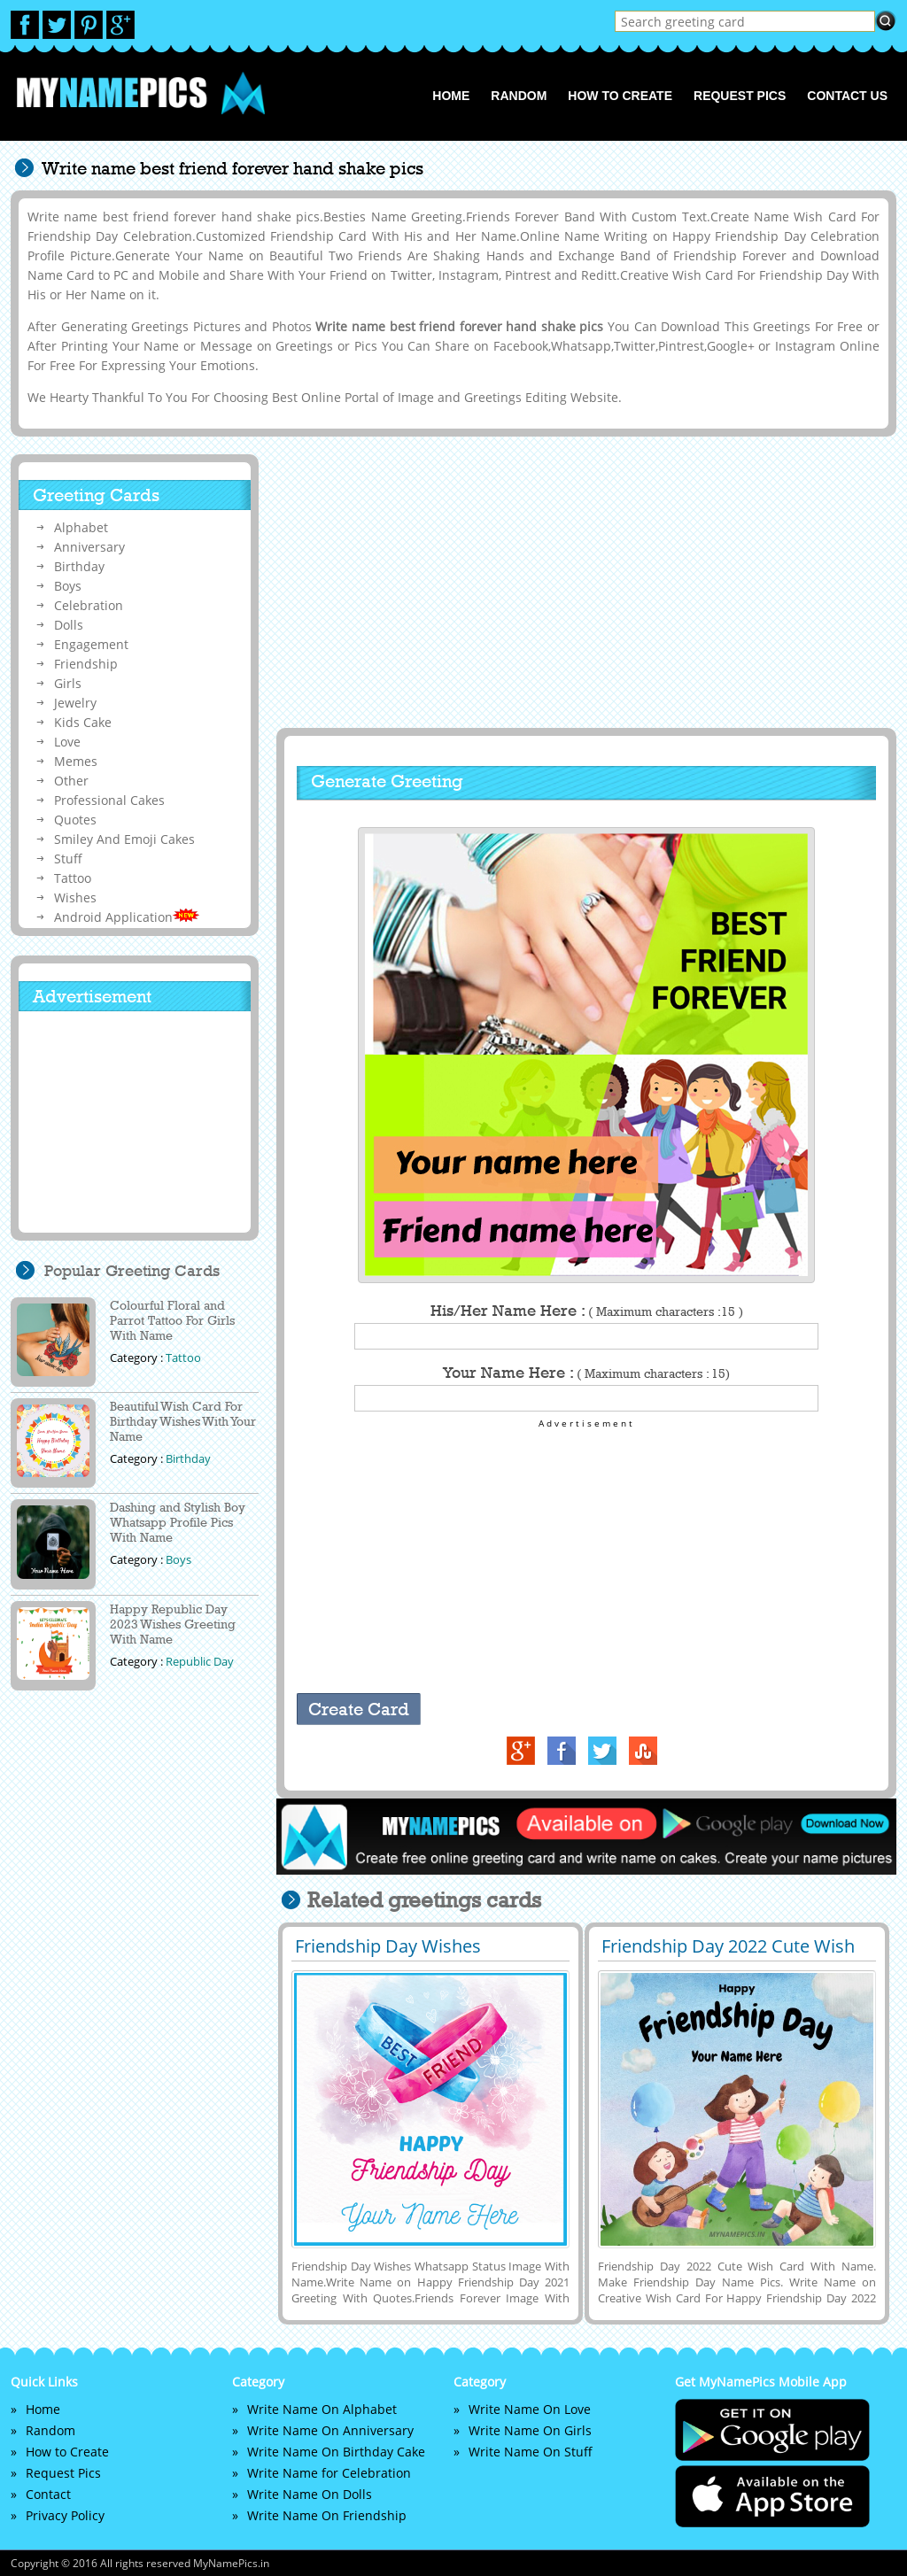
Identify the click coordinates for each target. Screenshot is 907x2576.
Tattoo (72, 878)
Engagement (91, 644)
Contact (48, 2494)
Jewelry (75, 702)
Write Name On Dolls (309, 2494)
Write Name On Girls (530, 2430)
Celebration (88, 605)
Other (71, 780)
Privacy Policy (65, 2515)
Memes (75, 761)
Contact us (847, 96)
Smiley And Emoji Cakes (124, 839)
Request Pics (740, 96)
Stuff (68, 858)
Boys (67, 585)
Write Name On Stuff (531, 2451)
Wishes (75, 897)
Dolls (68, 624)
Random (519, 96)
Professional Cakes (109, 800)
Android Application (126, 917)
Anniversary (89, 546)
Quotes (75, 819)
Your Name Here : (586, 1372)
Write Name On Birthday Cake (336, 2451)
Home (450, 96)
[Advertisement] (584, 582)
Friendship (86, 663)
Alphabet (81, 527)
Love (67, 741)
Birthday (79, 566)
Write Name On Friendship (327, 2515)
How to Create (620, 96)
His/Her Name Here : (586, 1310)
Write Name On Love (530, 2409)
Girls (67, 683)
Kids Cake (83, 722)
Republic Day (200, 1661)
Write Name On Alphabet (322, 2409)
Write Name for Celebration (329, 2472)
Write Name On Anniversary (330, 2430)
